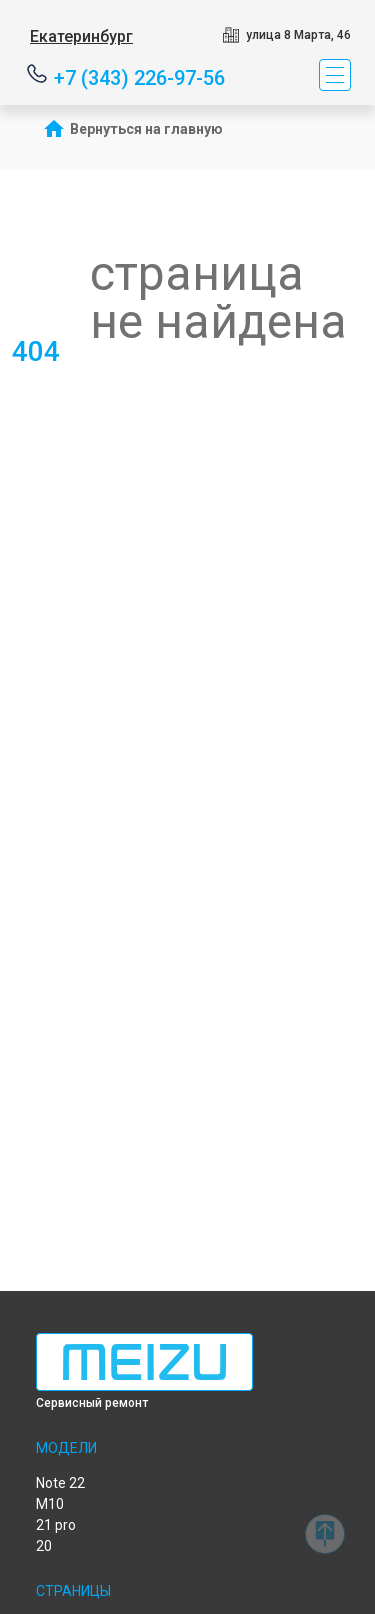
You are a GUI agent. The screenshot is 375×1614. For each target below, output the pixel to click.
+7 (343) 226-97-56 (139, 76)
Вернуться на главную (146, 129)
